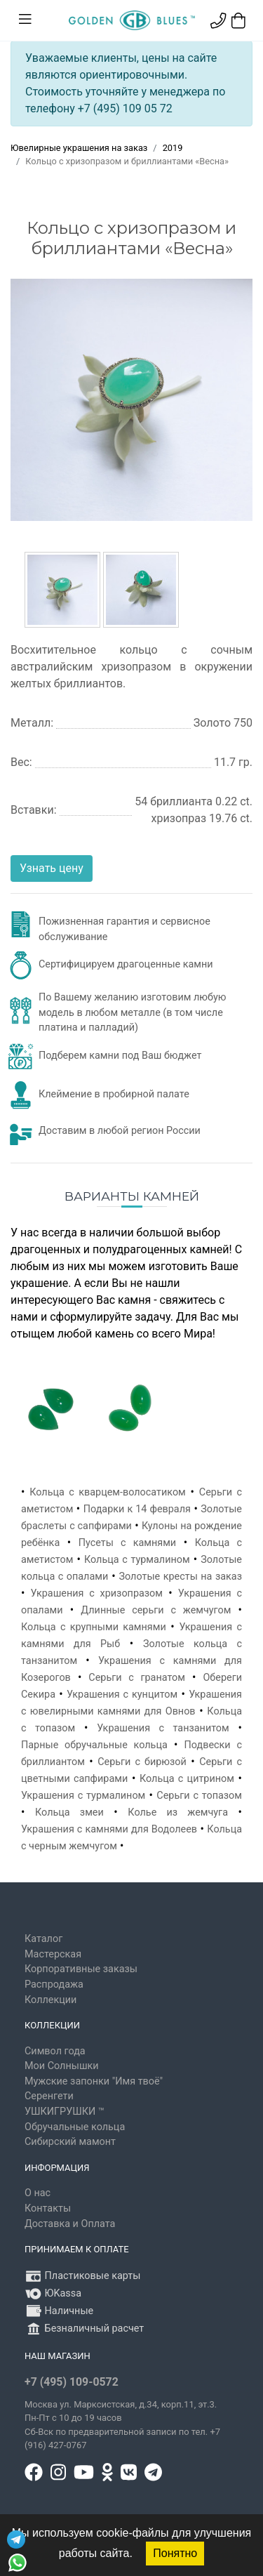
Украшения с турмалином (83, 1796)
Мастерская (53, 1954)
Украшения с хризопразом (97, 1593)
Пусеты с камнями (127, 1543)
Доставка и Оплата (70, 2224)
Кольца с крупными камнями (93, 1627)
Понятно (175, 2553)
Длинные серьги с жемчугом (156, 1610)
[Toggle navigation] (25, 19)
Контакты (48, 2208)
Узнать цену (51, 868)
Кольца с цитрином (187, 1779)
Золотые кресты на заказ (180, 1577)
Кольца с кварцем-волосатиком (107, 1492)
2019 (173, 148)
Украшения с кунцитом (122, 1694)
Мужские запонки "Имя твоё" (94, 2081)
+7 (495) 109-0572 (72, 2382)
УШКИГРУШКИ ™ (64, 2112)
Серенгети (49, 2096)
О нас (37, 2193)
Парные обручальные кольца (94, 1745)
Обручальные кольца (75, 2127)
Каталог (43, 1939)
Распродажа (54, 1984)
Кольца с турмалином (137, 1560)
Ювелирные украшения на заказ (79, 148)
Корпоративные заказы (81, 1969)
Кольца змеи (69, 1812)
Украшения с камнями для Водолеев (109, 1829)
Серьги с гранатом (136, 1678)
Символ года (55, 2051)
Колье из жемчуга (178, 1812)
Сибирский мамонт (70, 2142)
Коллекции (50, 2000)
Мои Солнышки (62, 2066)
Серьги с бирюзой (142, 1762)
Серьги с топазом (199, 1796)
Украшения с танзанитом (163, 1728)
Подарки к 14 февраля (137, 1509)
